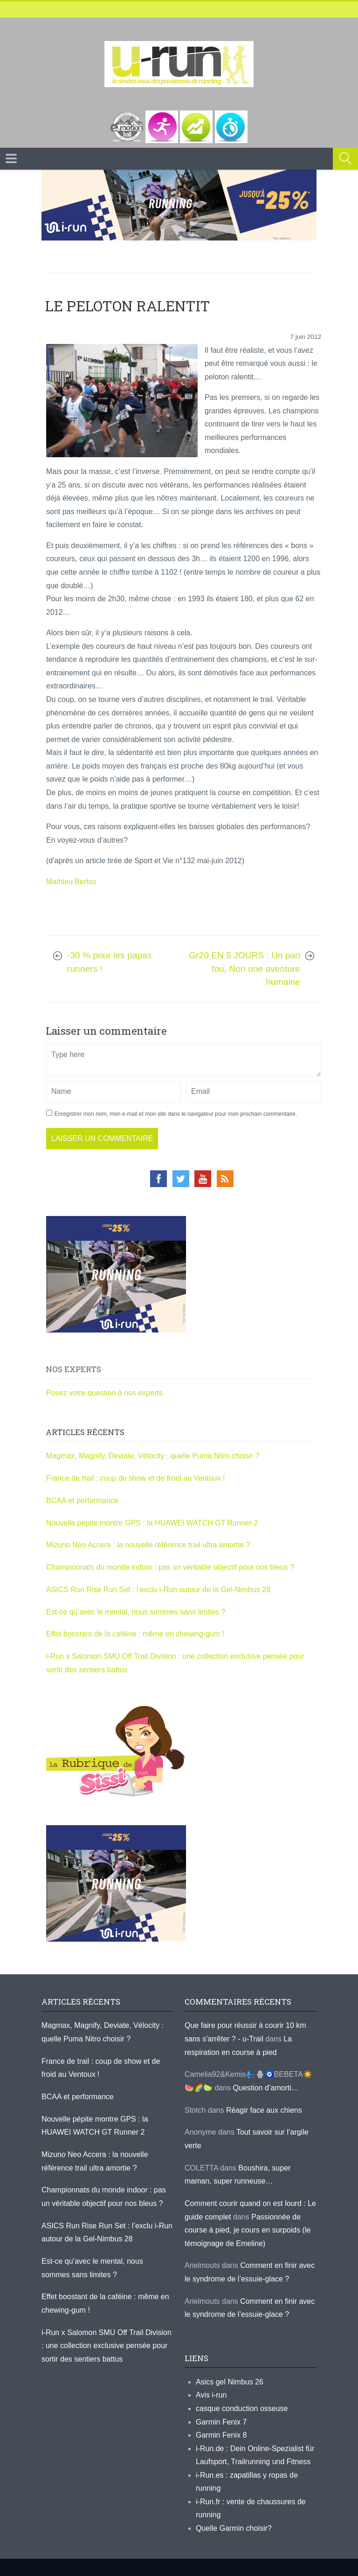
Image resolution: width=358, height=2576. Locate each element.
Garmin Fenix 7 (221, 2422)
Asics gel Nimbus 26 (229, 2382)
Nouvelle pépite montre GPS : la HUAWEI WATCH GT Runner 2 (152, 1523)
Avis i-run (211, 2395)
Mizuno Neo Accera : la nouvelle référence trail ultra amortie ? (148, 1545)
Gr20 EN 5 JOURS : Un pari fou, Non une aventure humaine (244, 968)
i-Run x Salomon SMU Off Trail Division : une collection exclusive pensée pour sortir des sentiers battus (106, 2346)
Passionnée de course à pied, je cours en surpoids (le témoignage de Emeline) (247, 2230)
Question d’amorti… (266, 2088)
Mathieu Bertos (71, 882)
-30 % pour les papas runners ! (109, 962)
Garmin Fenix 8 (221, 2435)
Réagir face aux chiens (264, 2110)
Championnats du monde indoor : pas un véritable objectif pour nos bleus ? (170, 1567)
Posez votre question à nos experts (104, 1393)
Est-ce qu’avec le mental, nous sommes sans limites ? (135, 1612)
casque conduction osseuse (242, 2408)
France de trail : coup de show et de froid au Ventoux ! (135, 1478)
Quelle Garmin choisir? (234, 2528)
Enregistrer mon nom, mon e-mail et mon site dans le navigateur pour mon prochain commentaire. (175, 1114)
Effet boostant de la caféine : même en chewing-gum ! (135, 1634)
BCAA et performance (82, 1500)
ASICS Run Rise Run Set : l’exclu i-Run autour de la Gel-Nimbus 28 (158, 1590)
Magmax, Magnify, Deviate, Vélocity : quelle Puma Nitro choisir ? (153, 1456)
